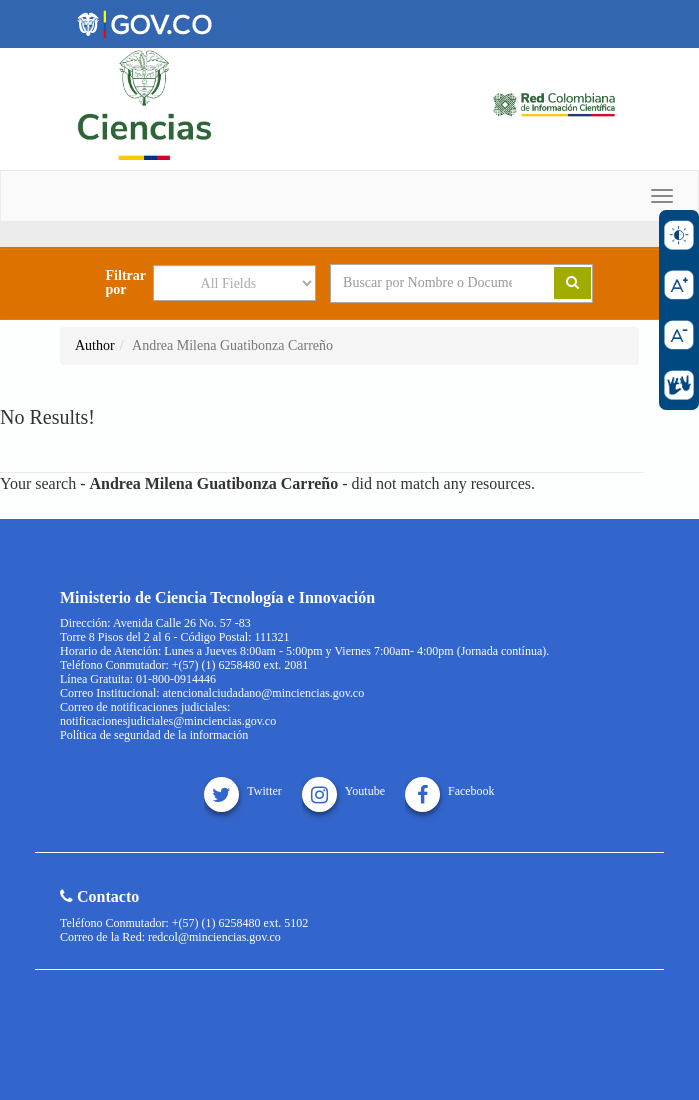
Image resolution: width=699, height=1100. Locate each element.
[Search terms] (427, 283)
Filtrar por (126, 283)
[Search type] (234, 283)
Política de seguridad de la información (154, 735)
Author (95, 345)
